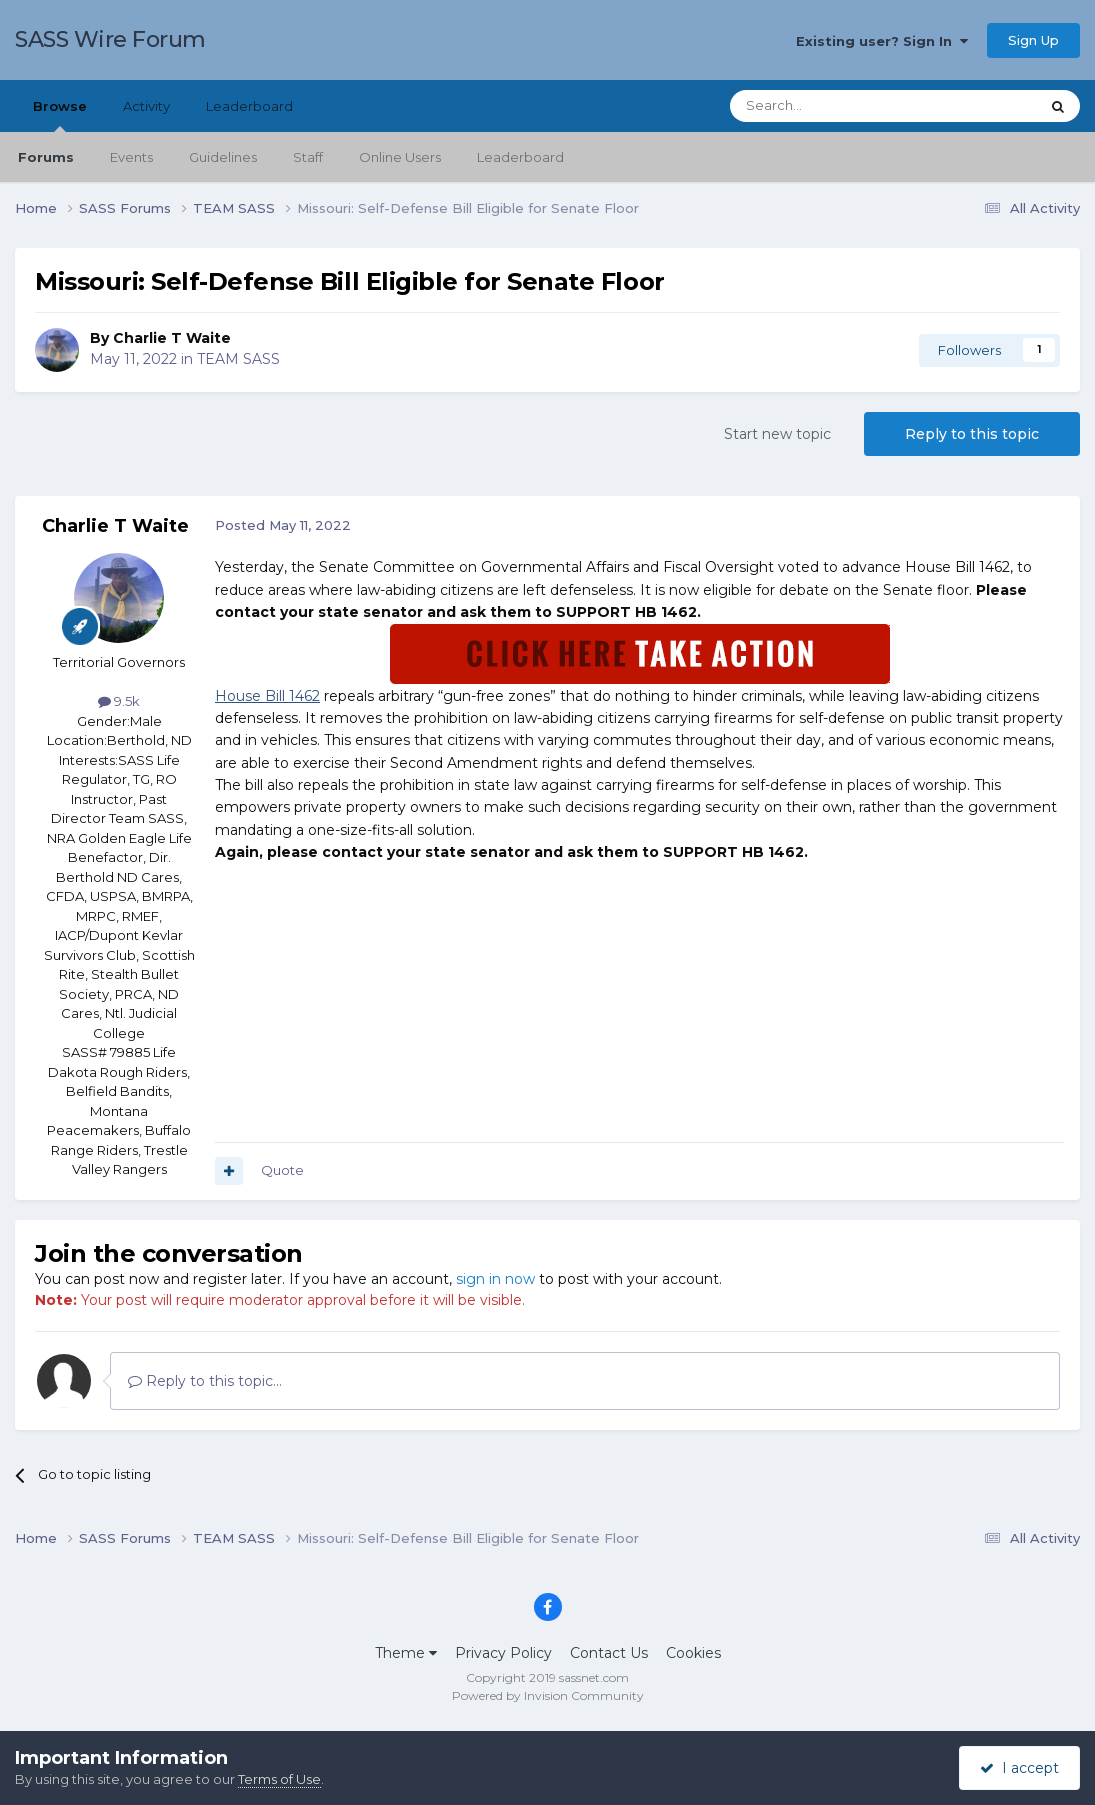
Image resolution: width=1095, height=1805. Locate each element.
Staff (308, 157)
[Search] (835, 106)
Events (131, 157)
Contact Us (609, 1653)
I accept (1019, 1768)
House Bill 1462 (267, 696)
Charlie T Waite (172, 338)
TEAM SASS (238, 359)
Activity (146, 106)
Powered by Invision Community (548, 1695)
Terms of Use (279, 1779)
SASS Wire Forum (110, 39)
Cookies (693, 1653)
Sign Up (1033, 40)
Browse (60, 115)
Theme (406, 1653)
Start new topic (777, 434)
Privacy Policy (503, 1653)
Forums (46, 157)
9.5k (119, 701)
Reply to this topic (972, 434)
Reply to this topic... (205, 1381)
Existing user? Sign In (882, 41)
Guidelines (223, 157)
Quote (282, 1170)
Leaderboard (520, 157)
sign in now (495, 1279)
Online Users (400, 157)
